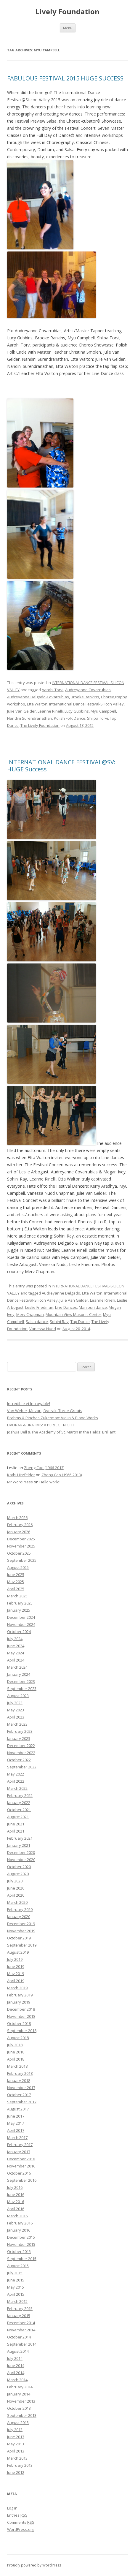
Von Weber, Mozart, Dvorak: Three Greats (44, 1410)
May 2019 (15, 1973)
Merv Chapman (30, 1314)
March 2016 (17, 2216)
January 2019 (18, 2002)
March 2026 (17, 1517)
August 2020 (18, 1873)
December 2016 (21, 2159)
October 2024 (19, 1631)
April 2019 (15, 1980)
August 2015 (18, 2265)
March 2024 (17, 1667)
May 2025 (15, 1581)
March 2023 (17, 1724)
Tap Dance (80, 1321)
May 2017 (15, 2123)
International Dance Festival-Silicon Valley (86, 704)
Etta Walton (37, 704)
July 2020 (14, 1881)
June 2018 (15, 2052)
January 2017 (18, 2151)
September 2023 (21, 1688)
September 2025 (21, 1560)
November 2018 (21, 2016)
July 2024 (14, 1638)
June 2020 (15, 1888)
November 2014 (21, 2330)
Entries (17, 2515)
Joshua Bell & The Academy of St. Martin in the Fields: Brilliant (61, 1432)
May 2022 (15, 1774)
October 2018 (19, 2023)
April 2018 (15, 2059)
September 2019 (21, 1945)
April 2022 (15, 1781)
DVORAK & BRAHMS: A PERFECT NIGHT (40, 1425)
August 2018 (18, 2037)
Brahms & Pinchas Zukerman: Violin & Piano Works (52, 1417)
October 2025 (19, 1553)
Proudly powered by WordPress (34, 2565)
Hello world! (49, 1482)
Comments (20, 2522)
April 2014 (15, 2372)
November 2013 (21, 2401)
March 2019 (17, 1987)
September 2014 (21, 2344)
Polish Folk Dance (69, 718)
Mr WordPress (20, 1482)
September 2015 (21, 2258)
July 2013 (14, 2429)
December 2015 (21, 2237)
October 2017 (19, 2094)
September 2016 (21, 2180)
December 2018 (21, 2009)
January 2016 (18, 2230)
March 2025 (17, 1596)
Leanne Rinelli (50, 711)
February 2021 (20, 1838)
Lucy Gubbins (77, 711)
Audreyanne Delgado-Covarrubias (38, 697)
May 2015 (15, 2287)
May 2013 (15, 2444)
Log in (12, 2508)
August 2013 (18, 2422)
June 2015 (15, 2280)
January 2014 (18, 2394)
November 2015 (21, 2244)
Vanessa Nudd (42, 1328)
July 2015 (14, 2273)
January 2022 (18, 1802)
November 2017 (21, 2087)
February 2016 (20, 2223)
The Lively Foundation (40, 725)
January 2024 (18, 1674)
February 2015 (20, 2308)
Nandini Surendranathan (29, 718)
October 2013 (19, 2408)
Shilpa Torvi (97, 718)
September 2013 (21, 2415)
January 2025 (18, 1610)
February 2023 (20, 1731)
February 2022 (20, 1795)
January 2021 (18, 1845)
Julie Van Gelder (21, 711)
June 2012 (15, 2472)
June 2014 (15, 2365)
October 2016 (19, 2173)
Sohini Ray (59, 1321)
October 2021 (19, 1809)
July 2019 (14, 1959)
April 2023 (15, 1717)
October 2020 (19, 1866)
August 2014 (18, 2351)
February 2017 (20, 2144)
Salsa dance (37, 1321)
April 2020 (15, 1895)
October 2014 (19, 2337)
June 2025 (15, 1574)
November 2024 (21, 1624)
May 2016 (15, 2201)
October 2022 (19, 1759)
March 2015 (17, 2301)
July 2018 (14, 2044)
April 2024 (15, 1660)
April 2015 (15, 2294)
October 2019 (19, 1938)
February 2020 (20, 1909)
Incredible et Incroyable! (28, 1403)
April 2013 (15, 2451)
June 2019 (15, 1966)
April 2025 (15, 1588)
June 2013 (15, 2436)
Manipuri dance (93, 1307)
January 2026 (18, 1531)
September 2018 (21, 2030)
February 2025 (20, 1603)
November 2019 (21, 1930)
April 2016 (15, 2208)
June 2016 (15, 2194)
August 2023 (18, 1695)
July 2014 (14, 2358)
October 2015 (19, 2251)
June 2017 (15, 2116)
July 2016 (14, 2187)
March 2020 (17, 1902)
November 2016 (21, 2166)
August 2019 (18, 1952)
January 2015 (18, 2315)
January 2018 (18, 2080)
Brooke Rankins (85, 697)
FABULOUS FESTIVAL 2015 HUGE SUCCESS (65, 78)
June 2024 (15, 1645)
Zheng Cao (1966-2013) (44, 1467)
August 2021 (18, 1816)
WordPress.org (20, 2529)
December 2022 (21, 1745)
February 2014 (20, 2387)
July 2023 (14, 1702)
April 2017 (15, 2130)
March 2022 (17, 1788)
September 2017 (21, 2102)
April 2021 (15, 1831)
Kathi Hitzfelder (21, 1474)
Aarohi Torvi (52, 689)
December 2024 (21, 1617)
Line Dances (66, 1307)
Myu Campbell (103, 711)
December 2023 (21, 1681)
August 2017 (18, 2109)
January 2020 (18, 1916)
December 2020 (21, 1852)
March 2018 (17, 2066)
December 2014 (21, 2322)
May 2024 (15, 1653)
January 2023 (18, 1738)
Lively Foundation (67, 11)
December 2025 (21, 1539)
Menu (67, 28)
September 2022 (21, 1767)
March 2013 (17, 2458)
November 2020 (21, 1859)
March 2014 (17, 2379)
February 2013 (20, 2465)
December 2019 (21, 1923)
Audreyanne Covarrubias (88, 689)
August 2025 (18, 1567)
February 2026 (20, 1524)
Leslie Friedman (39, 1307)
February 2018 (20, 2073)
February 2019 (20, 1995)
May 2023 (15, 1710)
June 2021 (15, 1824)
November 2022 (21, 1752)
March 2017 (17, 2137)
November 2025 (21, 1546)
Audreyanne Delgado (61, 1293)
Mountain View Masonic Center (73, 1314)
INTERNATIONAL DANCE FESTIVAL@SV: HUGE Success (61, 765)
